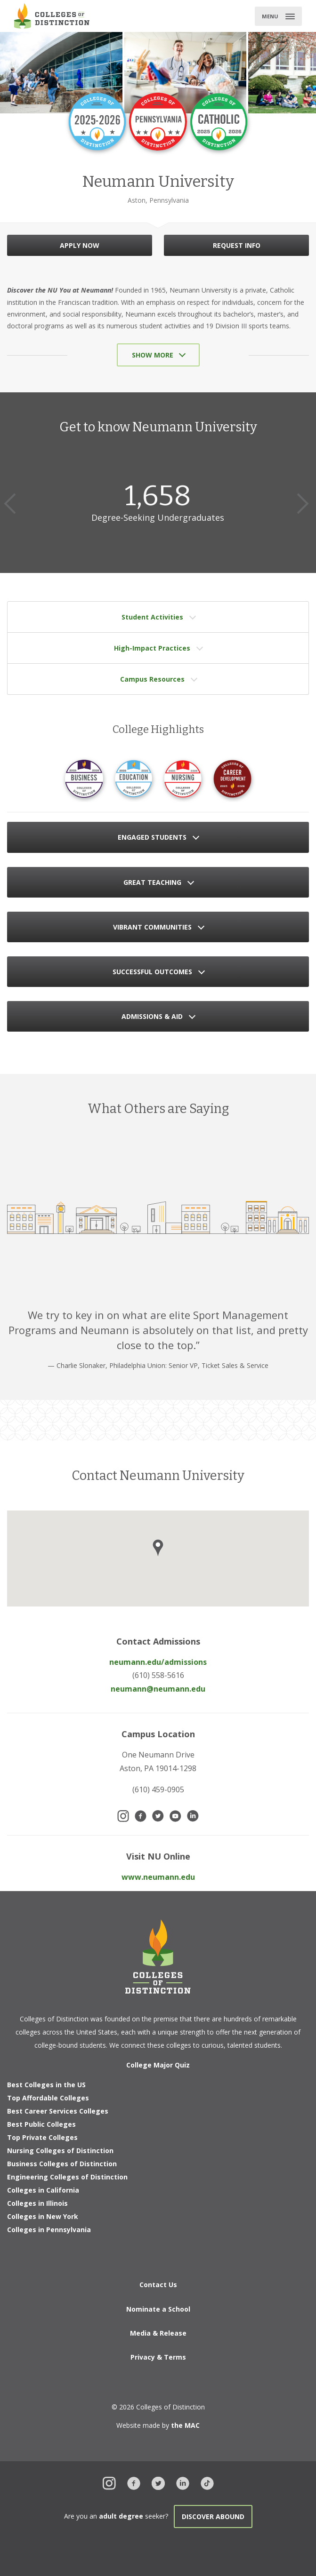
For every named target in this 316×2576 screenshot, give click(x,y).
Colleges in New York (42, 2216)
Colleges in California (43, 2190)
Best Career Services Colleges (57, 2111)
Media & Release (158, 2333)
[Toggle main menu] (278, 16)
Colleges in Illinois (37, 2203)
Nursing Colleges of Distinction (60, 2150)
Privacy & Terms (158, 2357)
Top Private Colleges (42, 2137)
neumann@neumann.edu (158, 1689)
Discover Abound (213, 2516)
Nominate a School (158, 2309)
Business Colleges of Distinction (62, 2163)
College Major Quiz (158, 2064)
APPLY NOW (79, 245)
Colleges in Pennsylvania (49, 2229)
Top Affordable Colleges (48, 2097)
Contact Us (158, 2284)
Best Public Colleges (41, 2124)
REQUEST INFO (236, 245)
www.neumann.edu (158, 1877)
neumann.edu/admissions (158, 1662)
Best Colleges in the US (46, 2084)
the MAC (185, 2425)
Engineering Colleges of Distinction (67, 2176)
